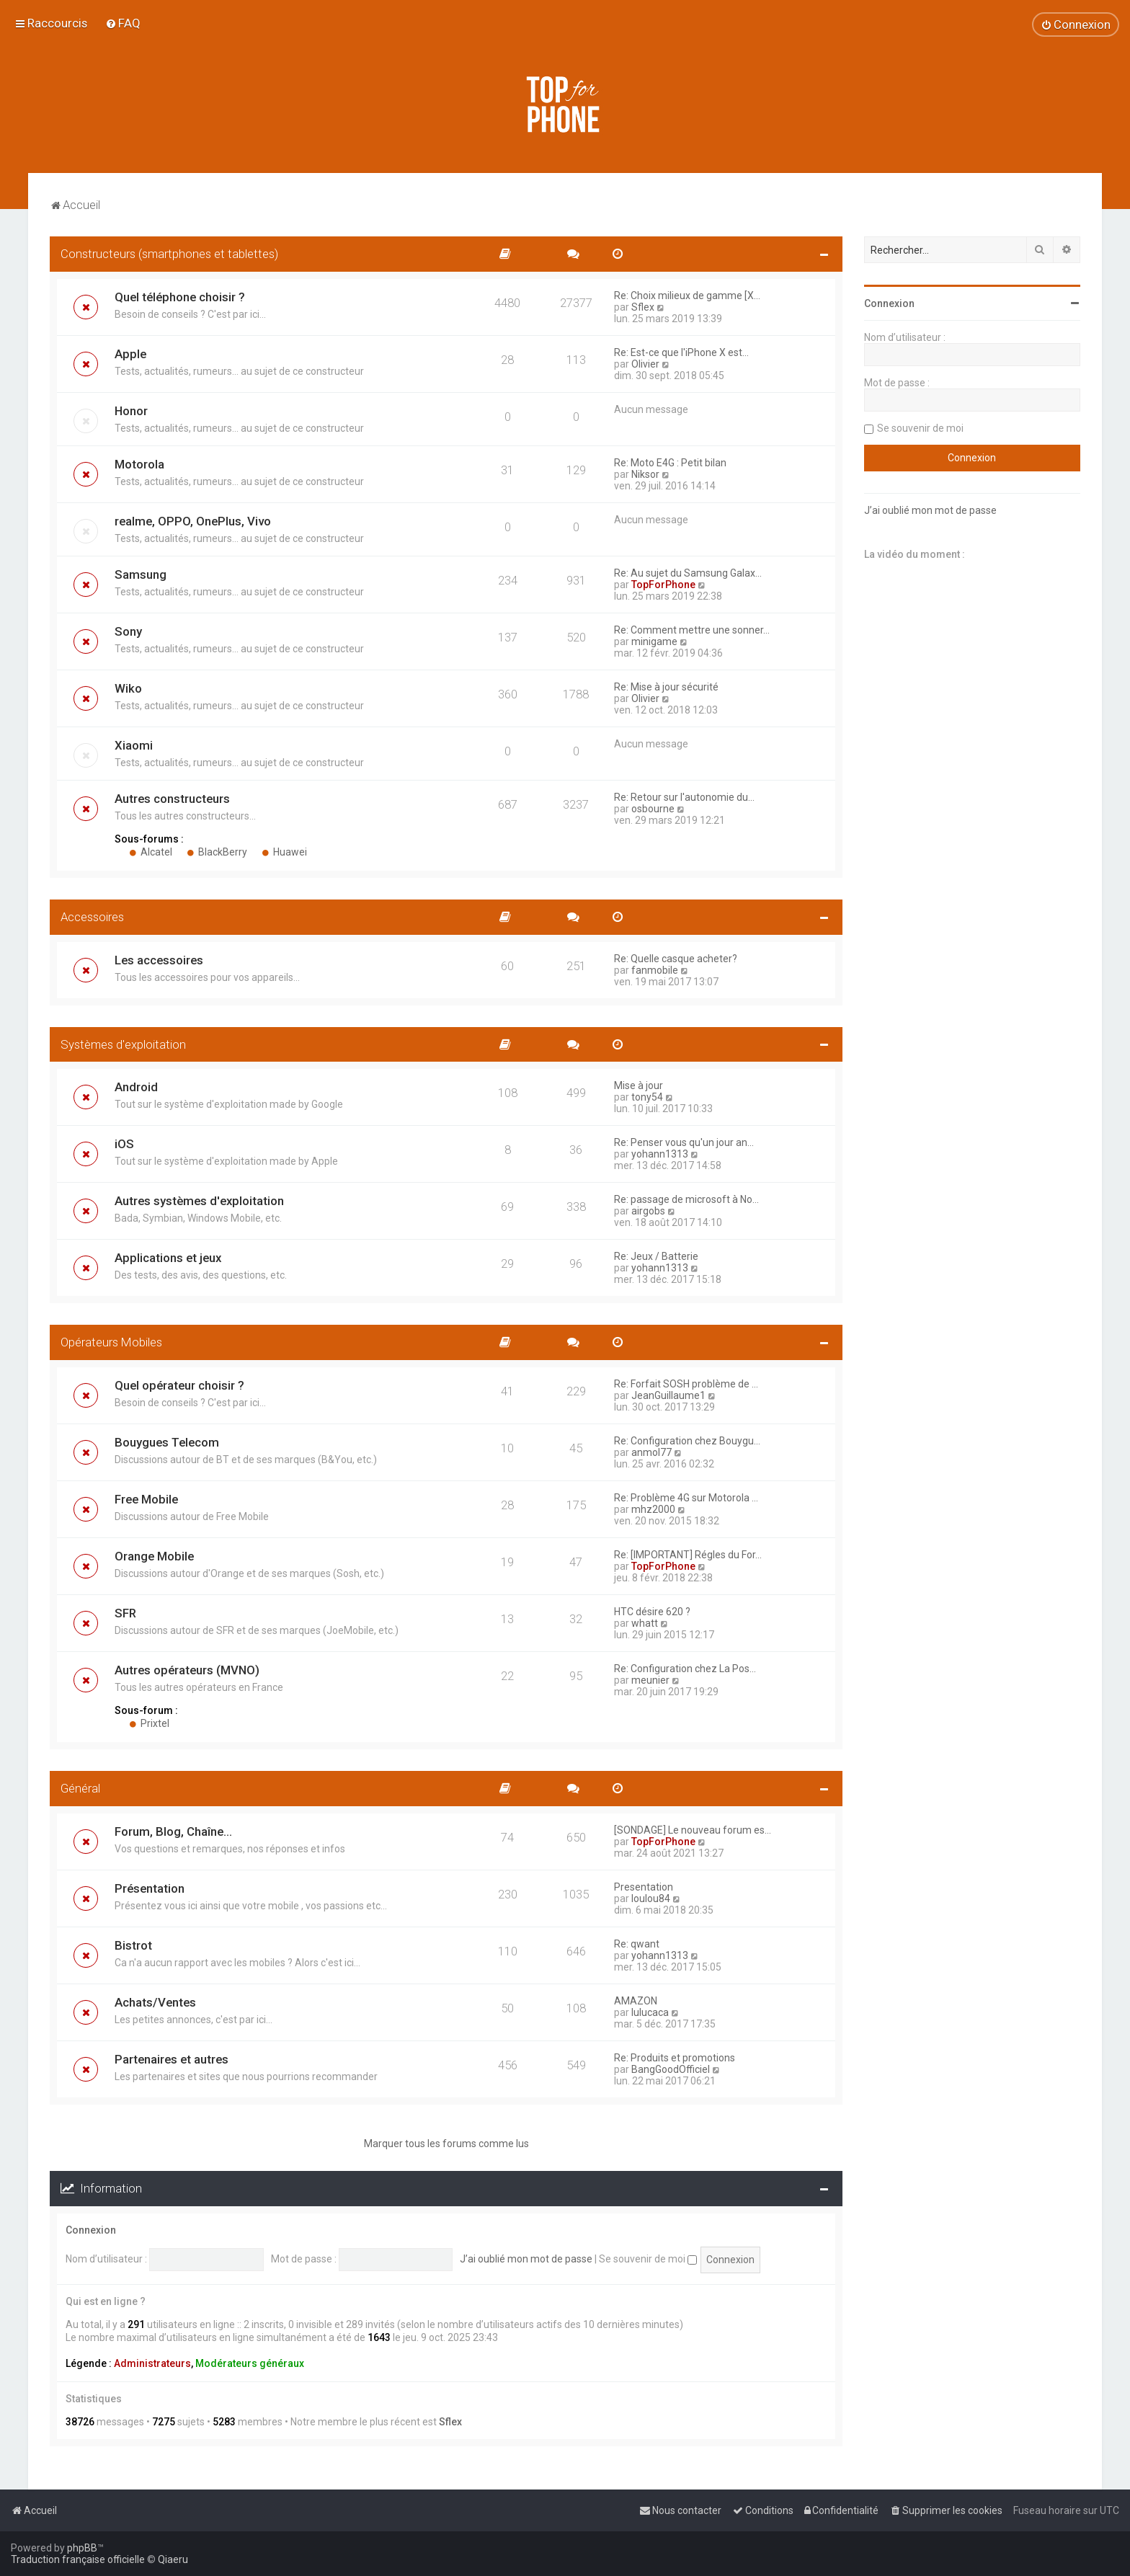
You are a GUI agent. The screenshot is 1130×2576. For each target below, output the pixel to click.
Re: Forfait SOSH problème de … (686, 1384)
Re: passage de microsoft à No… (686, 1199)
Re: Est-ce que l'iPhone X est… (681, 352)
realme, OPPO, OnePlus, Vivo (193, 521)
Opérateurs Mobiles (111, 1342)
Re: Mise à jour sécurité (666, 687)
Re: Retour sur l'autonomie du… (684, 797)
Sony (128, 631)
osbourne (653, 808)
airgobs (648, 1211)
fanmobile (654, 970)
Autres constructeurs (172, 798)
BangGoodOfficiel (670, 2069)
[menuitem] (123, 23)
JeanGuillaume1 (668, 1395)
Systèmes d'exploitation (123, 1044)
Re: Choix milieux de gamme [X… (687, 295)
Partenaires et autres (171, 2059)
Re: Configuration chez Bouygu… (687, 1441)
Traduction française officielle (78, 2559)
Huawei (284, 852)
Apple (130, 354)
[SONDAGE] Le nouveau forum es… (692, 1830)
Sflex (642, 307)
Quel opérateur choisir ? (179, 1385)
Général (80, 1788)
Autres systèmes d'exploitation (199, 1201)
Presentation (643, 1887)
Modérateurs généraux (249, 2363)
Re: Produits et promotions (674, 2058)
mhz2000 (653, 1509)
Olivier (645, 364)
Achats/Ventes (155, 2002)
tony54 (647, 1097)
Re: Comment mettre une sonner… (692, 630)
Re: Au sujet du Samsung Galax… (688, 573)
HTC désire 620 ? (652, 1611)
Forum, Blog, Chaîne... (173, 1831)
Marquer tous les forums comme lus (446, 2143)
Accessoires (92, 917)
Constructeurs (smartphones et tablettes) (169, 254)
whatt (644, 1623)
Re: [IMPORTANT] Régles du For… (688, 1554)
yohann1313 (659, 1154)
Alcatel (150, 852)
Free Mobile (146, 1499)
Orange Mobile (154, 1556)
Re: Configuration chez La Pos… (685, 1668)
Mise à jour (638, 1085)
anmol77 (651, 1452)
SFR (125, 1613)
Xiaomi (134, 745)
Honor (131, 411)
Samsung (140, 574)
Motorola (139, 464)
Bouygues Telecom (167, 1442)
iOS (124, 1144)
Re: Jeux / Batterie (656, 1256)
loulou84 (650, 1898)
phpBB (82, 2548)
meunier (650, 1680)
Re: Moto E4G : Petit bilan (670, 462)
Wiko (128, 688)
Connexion (91, 2230)
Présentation (149, 1888)
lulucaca (650, 2012)
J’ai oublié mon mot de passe (526, 2259)
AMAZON (635, 2001)
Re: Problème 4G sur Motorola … (686, 1498)
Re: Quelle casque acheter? (675, 958)
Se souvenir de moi (648, 2259)
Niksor (645, 474)
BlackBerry (217, 852)
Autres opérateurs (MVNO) (187, 1670)
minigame (654, 641)
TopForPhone (663, 584)
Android (136, 1087)
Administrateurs (152, 2363)
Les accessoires (159, 960)
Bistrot (133, 1945)
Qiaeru (173, 2559)
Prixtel (149, 1723)
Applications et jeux (168, 1258)
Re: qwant (636, 1944)
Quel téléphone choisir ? (180, 297)
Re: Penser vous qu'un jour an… (684, 1142)
